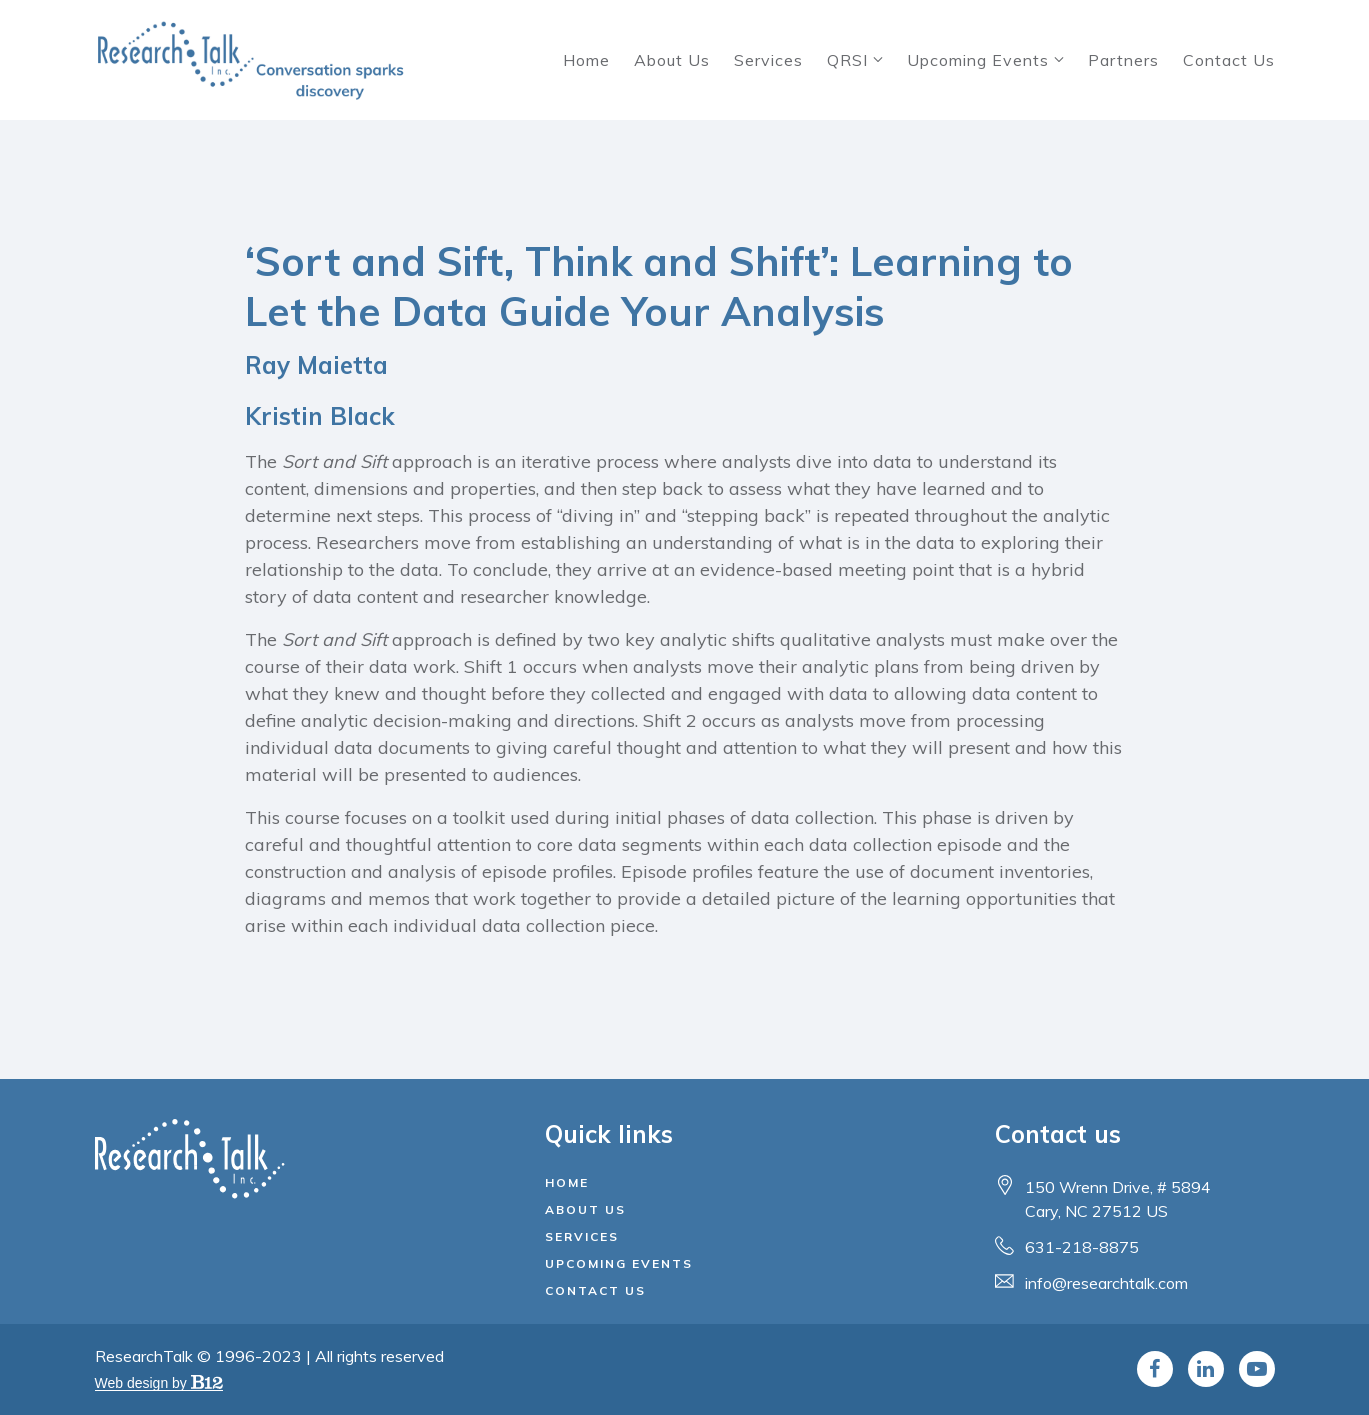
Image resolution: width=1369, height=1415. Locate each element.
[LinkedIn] (1206, 1369)
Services (768, 60)
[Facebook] (1155, 1369)
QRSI (847, 60)
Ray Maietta (316, 365)
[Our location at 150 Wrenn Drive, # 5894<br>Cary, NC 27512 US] (1118, 1199)
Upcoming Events (978, 60)
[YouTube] (1257, 1369)
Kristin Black (320, 416)
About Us (672, 60)
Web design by (159, 1383)
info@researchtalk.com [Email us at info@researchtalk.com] (1106, 1283)
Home (586, 60)
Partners (1123, 60)
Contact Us (1229, 60)
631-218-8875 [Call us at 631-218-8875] (1082, 1247)
